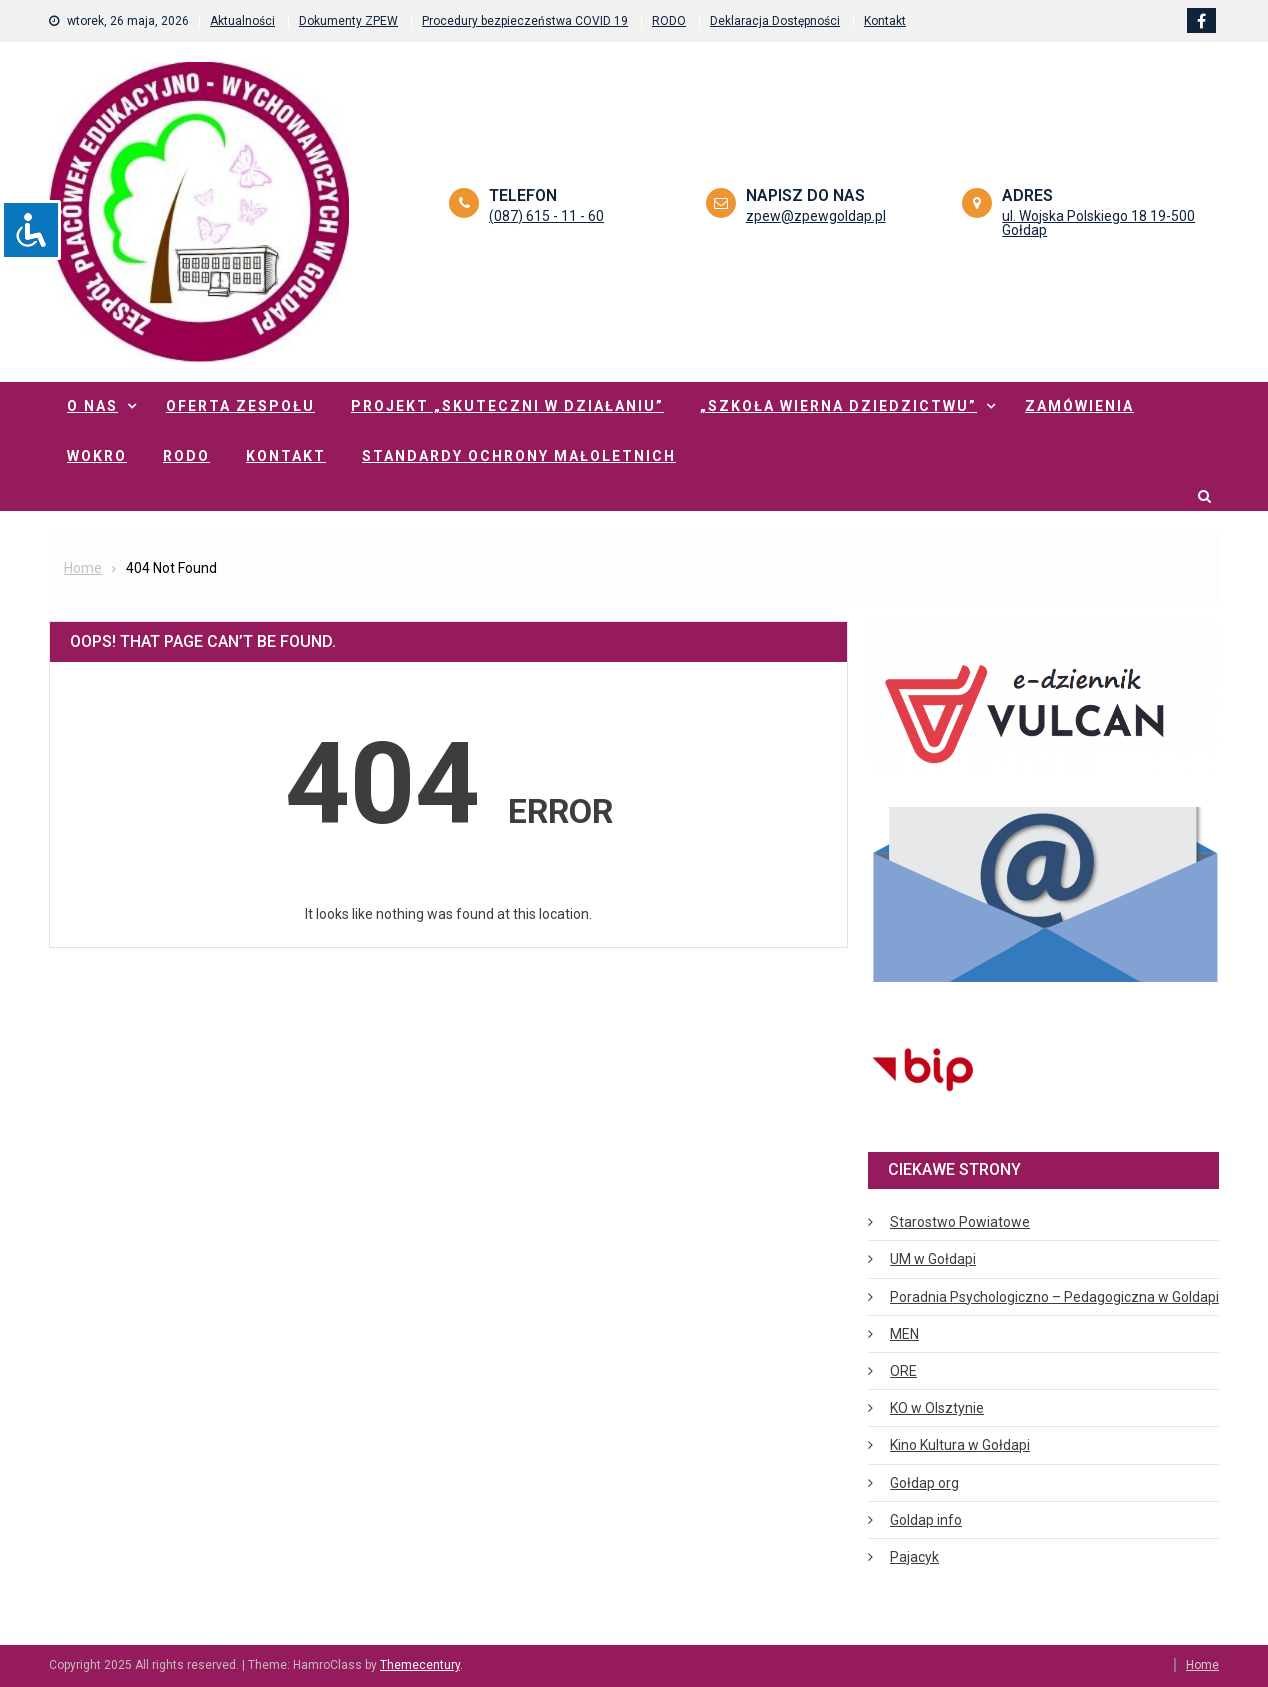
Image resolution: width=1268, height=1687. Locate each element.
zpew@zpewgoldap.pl (816, 216)
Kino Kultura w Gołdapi (960, 1445)
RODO (669, 21)
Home (1202, 1665)
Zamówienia (1079, 406)
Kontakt (885, 21)
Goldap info (926, 1520)
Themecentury (420, 1665)
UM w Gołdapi (933, 1259)
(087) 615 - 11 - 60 (546, 216)
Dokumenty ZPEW (348, 21)
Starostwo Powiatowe (960, 1222)
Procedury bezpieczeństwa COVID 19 (525, 21)
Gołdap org (924, 1483)
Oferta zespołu (240, 406)
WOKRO (97, 456)
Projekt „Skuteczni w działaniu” (507, 406)
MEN (904, 1334)
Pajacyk (914, 1557)
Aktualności (242, 21)
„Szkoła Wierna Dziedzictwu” (838, 406)
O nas (92, 406)
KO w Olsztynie (937, 1408)
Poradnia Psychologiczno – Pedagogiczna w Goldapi (1054, 1297)
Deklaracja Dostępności (775, 21)
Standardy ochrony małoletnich (519, 456)
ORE (903, 1371)
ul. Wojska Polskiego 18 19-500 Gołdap (1098, 223)
